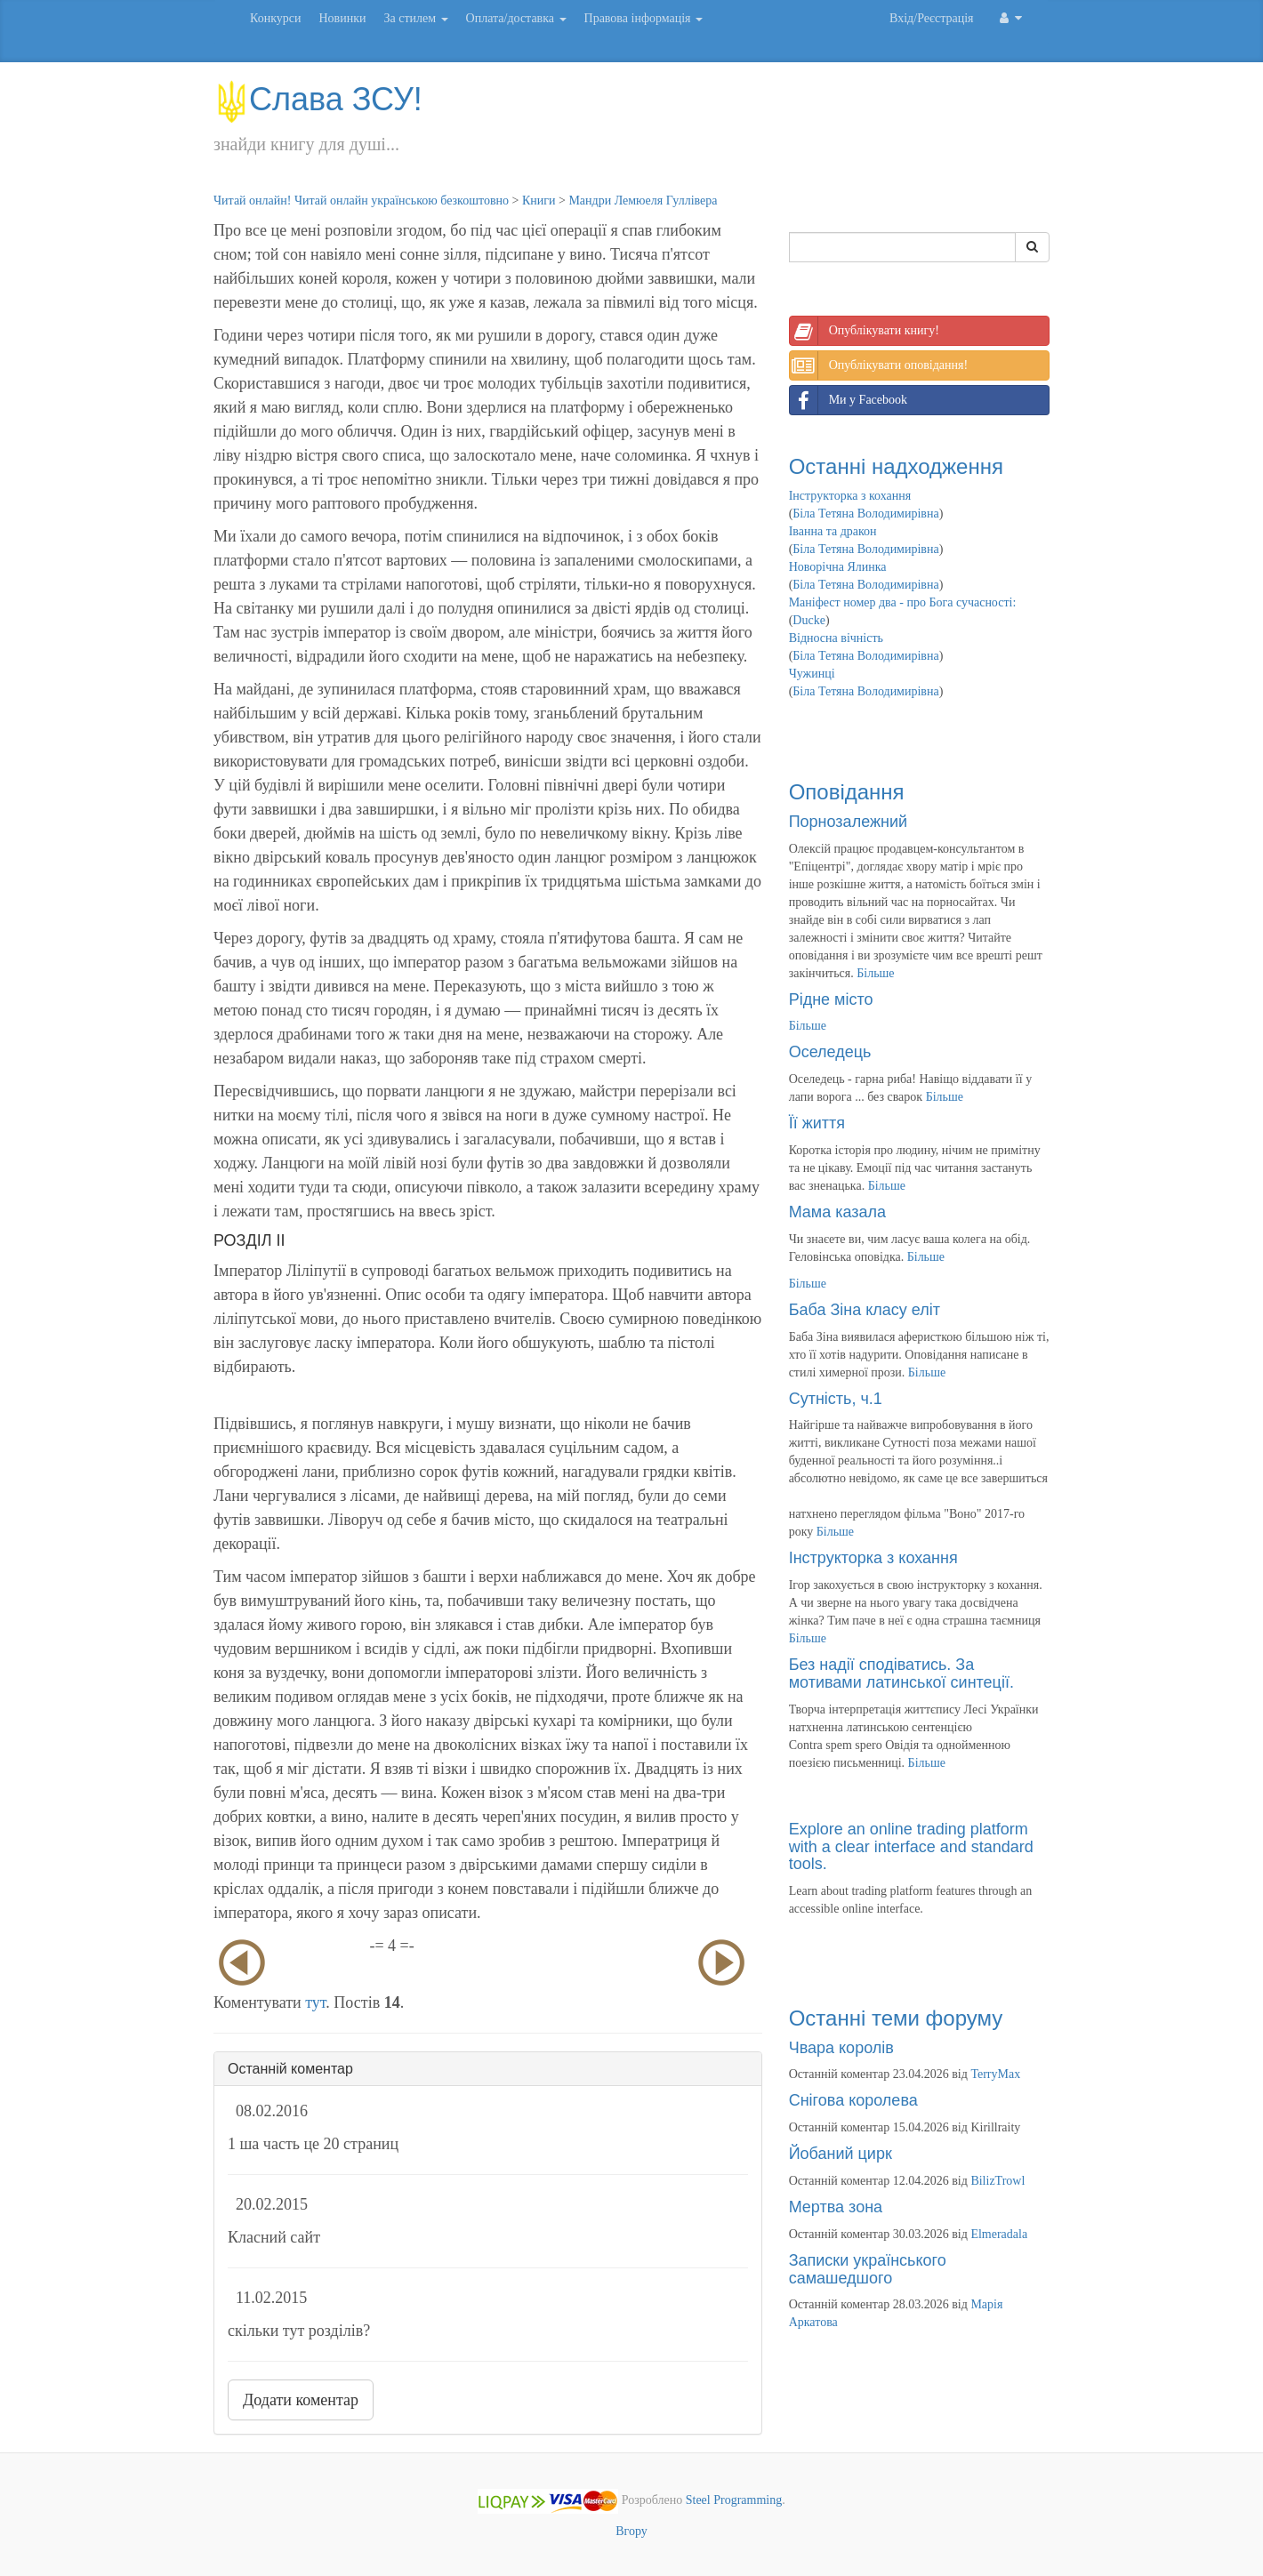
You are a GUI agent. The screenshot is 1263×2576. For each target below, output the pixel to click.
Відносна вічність (836, 638)
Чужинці (812, 673)
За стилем (415, 18)
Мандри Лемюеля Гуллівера (642, 200)
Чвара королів (841, 2048)
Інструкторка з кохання (850, 495)
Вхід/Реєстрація (931, 18)
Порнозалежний (848, 822)
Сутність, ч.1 (835, 1399)
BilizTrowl (997, 2180)
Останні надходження (896, 466)
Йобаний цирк (840, 2154)
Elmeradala (998, 2234)
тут (315, 2002)
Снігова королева (853, 2100)
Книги (539, 200)
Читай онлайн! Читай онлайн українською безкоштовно (361, 200)
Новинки (342, 18)
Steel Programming (734, 2501)
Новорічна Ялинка (838, 567)
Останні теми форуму (896, 2018)
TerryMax (995, 2074)
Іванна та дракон (833, 531)
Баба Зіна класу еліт (864, 1310)
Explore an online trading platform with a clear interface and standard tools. (911, 1847)
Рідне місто (831, 999)
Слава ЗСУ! (317, 99)
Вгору (631, 2531)
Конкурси (275, 18)
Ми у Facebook (848, 400)
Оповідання (847, 792)
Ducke (808, 620)
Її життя (817, 1123)
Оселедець (830, 1052)
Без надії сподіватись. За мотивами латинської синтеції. (901, 1673)
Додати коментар (300, 2400)
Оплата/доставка (516, 18)
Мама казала (837, 1212)
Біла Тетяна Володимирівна (865, 513)
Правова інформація (644, 18)
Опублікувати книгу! (864, 331)
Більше (875, 973)
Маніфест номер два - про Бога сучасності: (903, 602)
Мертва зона (835, 2207)
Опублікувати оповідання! (879, 365)
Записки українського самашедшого (867, 2269)
